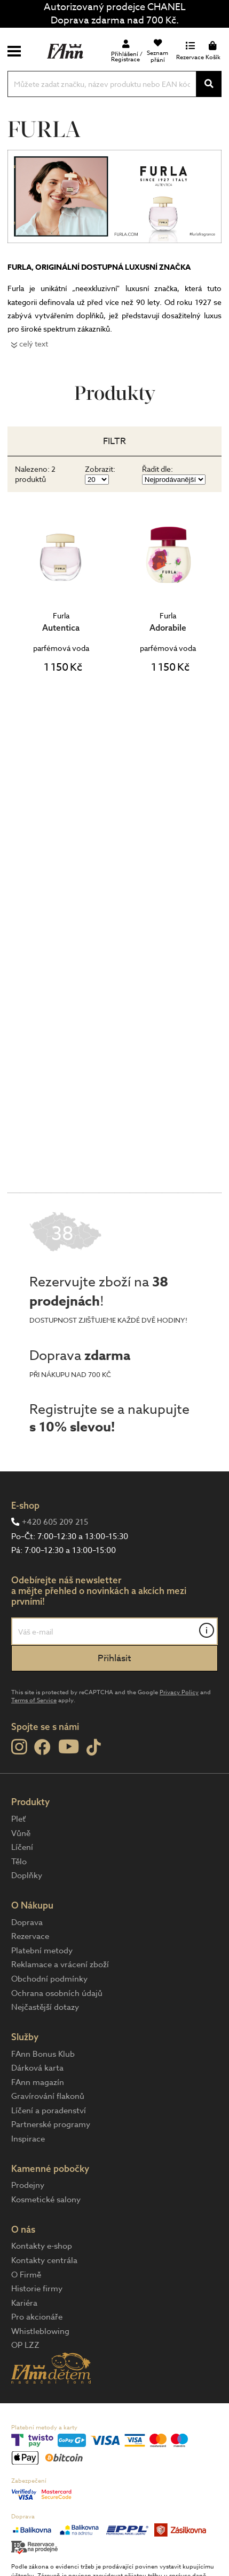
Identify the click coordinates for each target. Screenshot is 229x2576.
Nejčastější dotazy (45, 2007)
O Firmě (26, 2275)
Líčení (22, 1847)
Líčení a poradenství (48, 2110)
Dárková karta (37, 2068)
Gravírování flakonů (47, 2096)
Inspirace (28, 2139)
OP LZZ (25, 2345)
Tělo (19, 1861)
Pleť (18, 1819)
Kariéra (24, 2303)
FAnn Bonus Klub (43, 2054)
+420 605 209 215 (55, 1522)
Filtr (114, 441)
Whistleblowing (40, 2331)
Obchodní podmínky (49, 1979)
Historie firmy (36, 2289)
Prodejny (27, 2185)
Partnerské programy (50, 2124)
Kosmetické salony (46, 2199)
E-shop (25, 1505)
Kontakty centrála (44, 2260)
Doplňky (26, 1875)
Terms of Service (34, 1700)
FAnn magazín (37, 2082)
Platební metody (42, 1951)
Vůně (20, 1833)
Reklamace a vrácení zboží (60, 1964)
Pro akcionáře (36, 2317)
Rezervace (30, 1936)
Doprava (27, 1922)
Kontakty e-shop (41, 2246)
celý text (33, 344)
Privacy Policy (179, 1692)
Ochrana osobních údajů (56, 1993)
